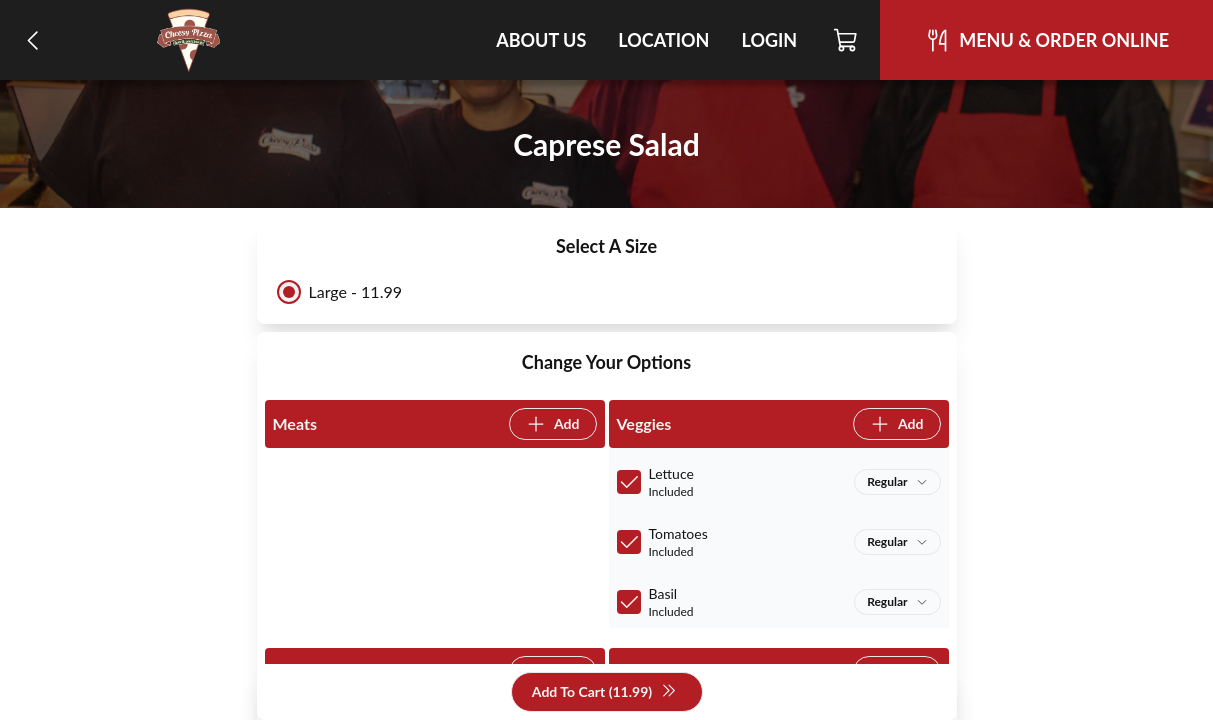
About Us (541, 40)
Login (769, 40)
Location (663, 40)
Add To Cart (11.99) (604, 692)
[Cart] (846, 40)
